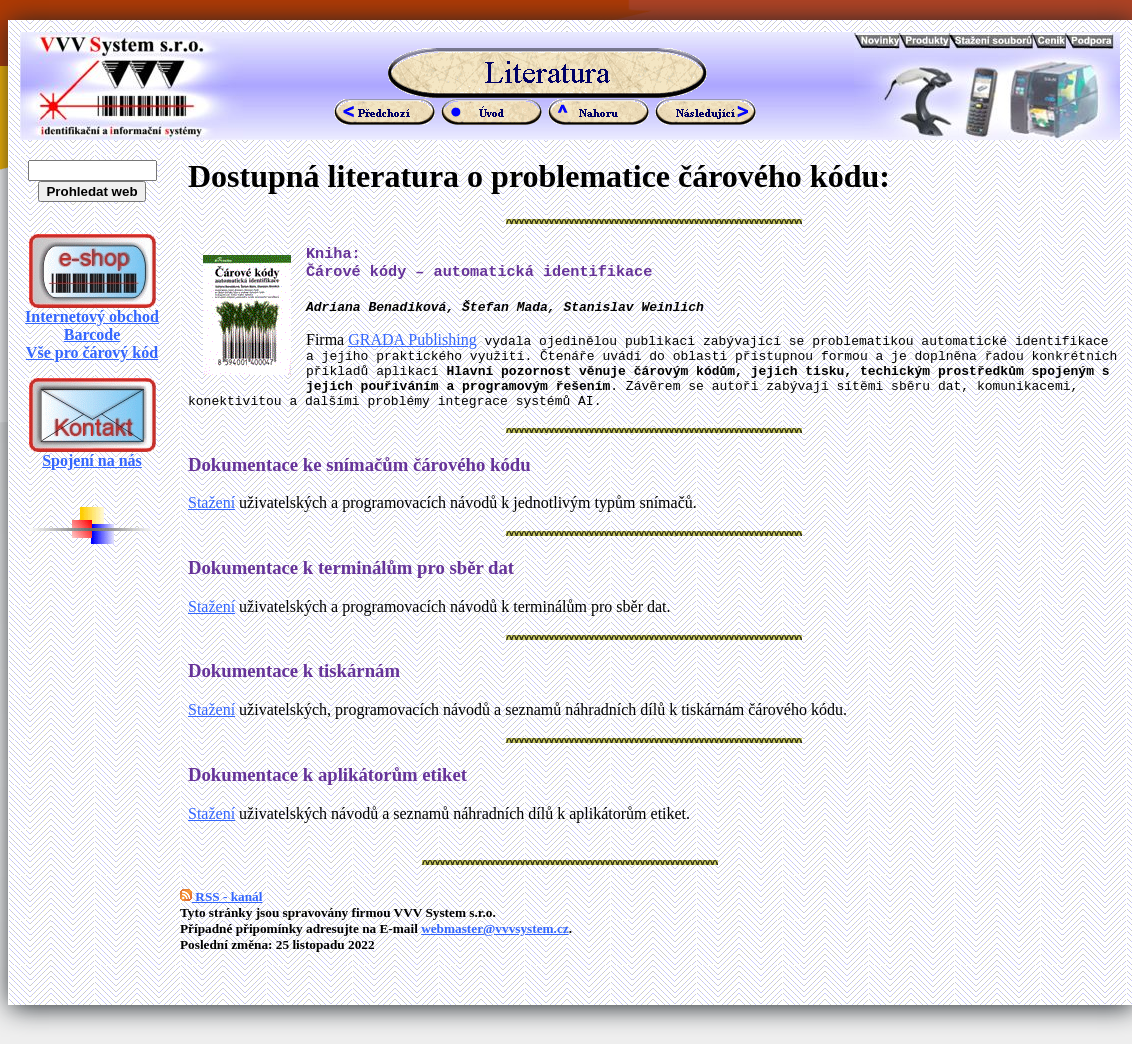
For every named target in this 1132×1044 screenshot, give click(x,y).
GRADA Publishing (412, 346)
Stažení (211, 521)
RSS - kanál (221, 915)
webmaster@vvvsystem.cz (495, 947)
